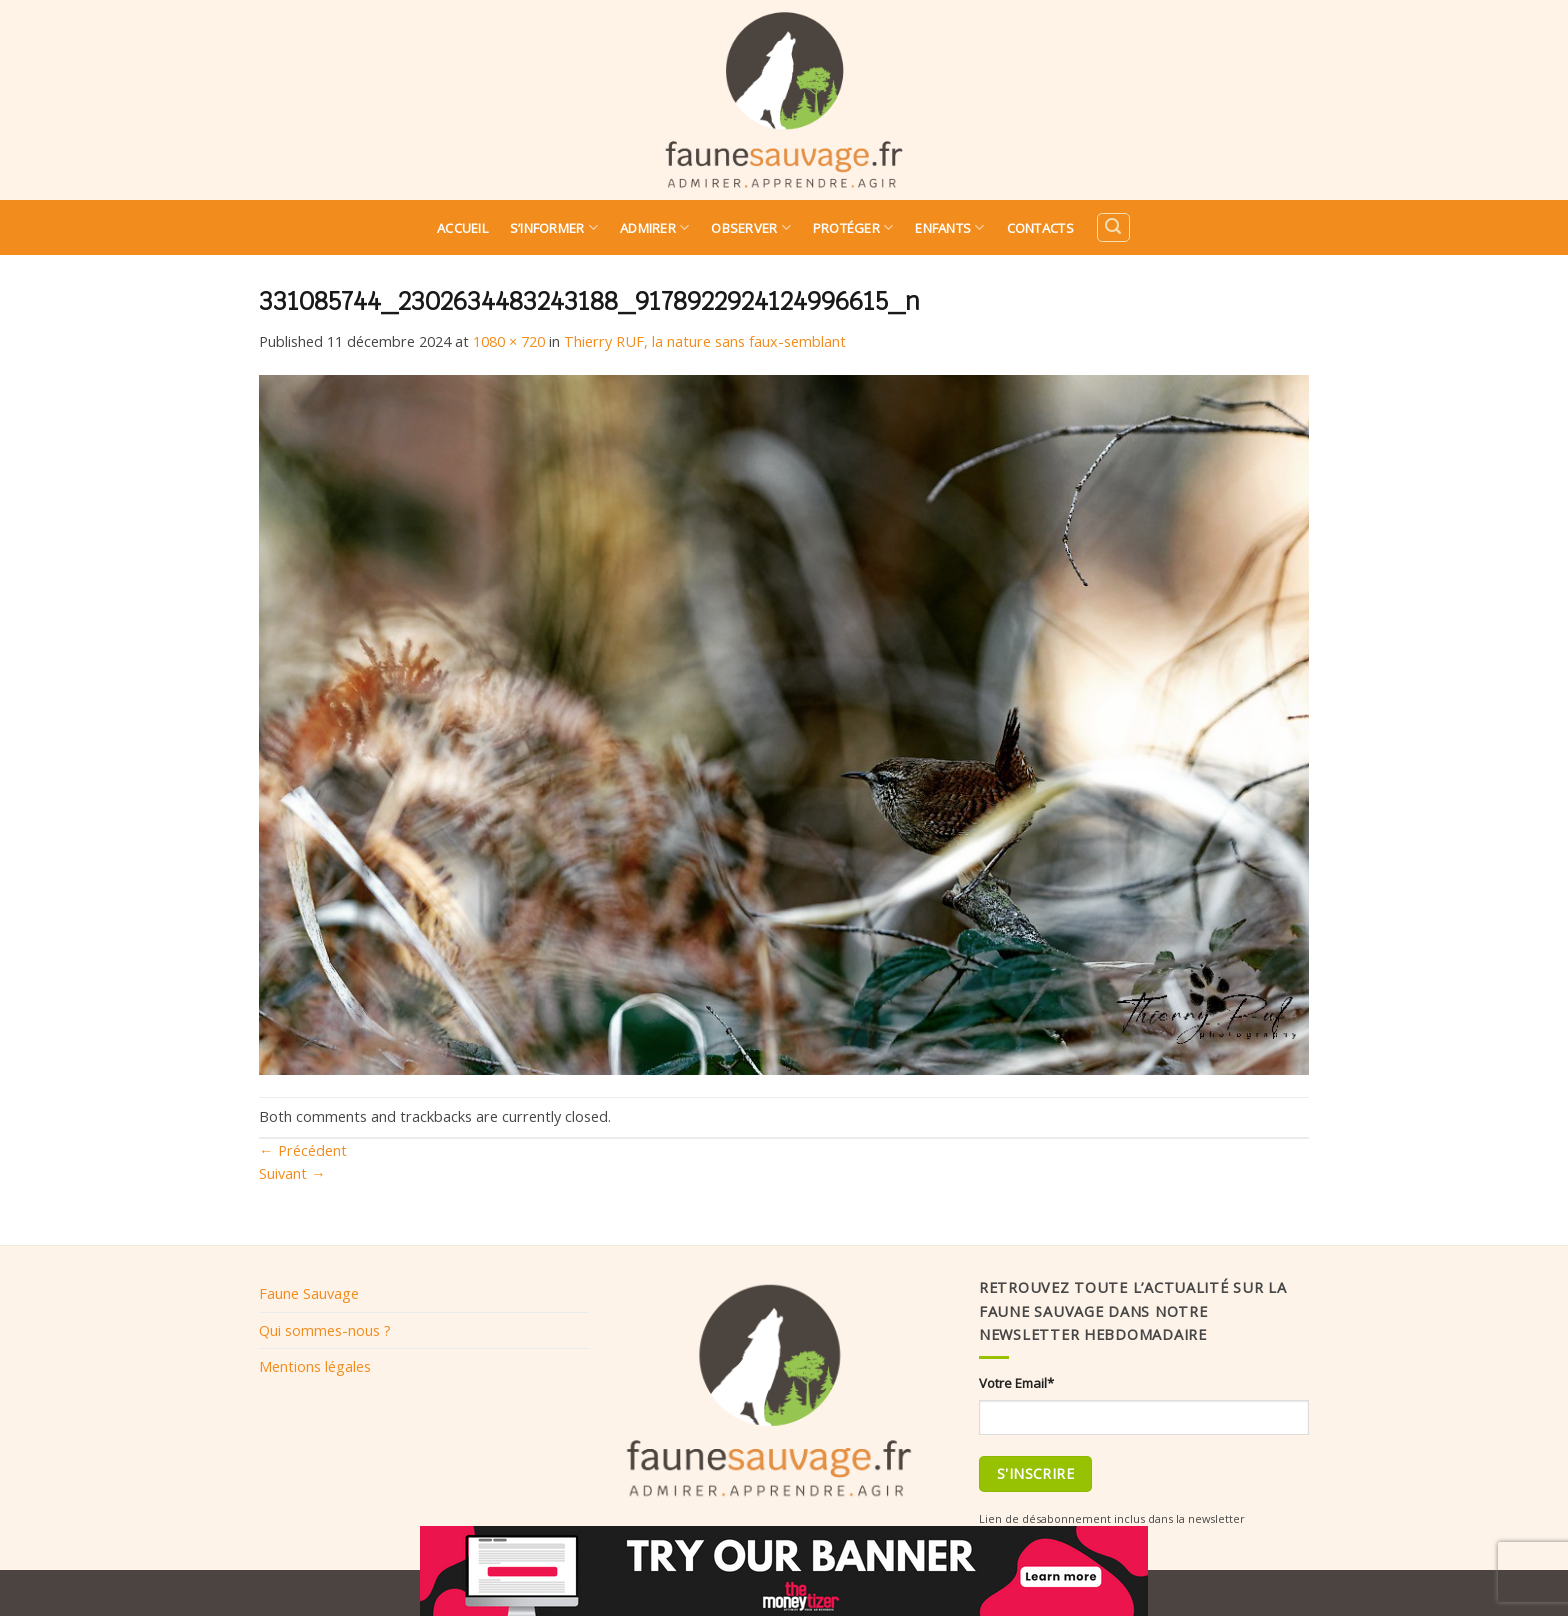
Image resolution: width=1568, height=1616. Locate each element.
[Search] (1113, 227)
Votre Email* (1016, 1383)
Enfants (949, 227)
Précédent (303, 1150)
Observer (751, 227)
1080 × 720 (509, 341)
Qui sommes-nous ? (325, 1330)
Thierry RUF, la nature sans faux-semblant (705, 341)
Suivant (292, 1173)
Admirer (654, 227)
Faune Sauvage (309, 1293)
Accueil (462, 228)
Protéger (853, 227)
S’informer (554, 227)
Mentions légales (315, 1366)
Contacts (1040, 228)
